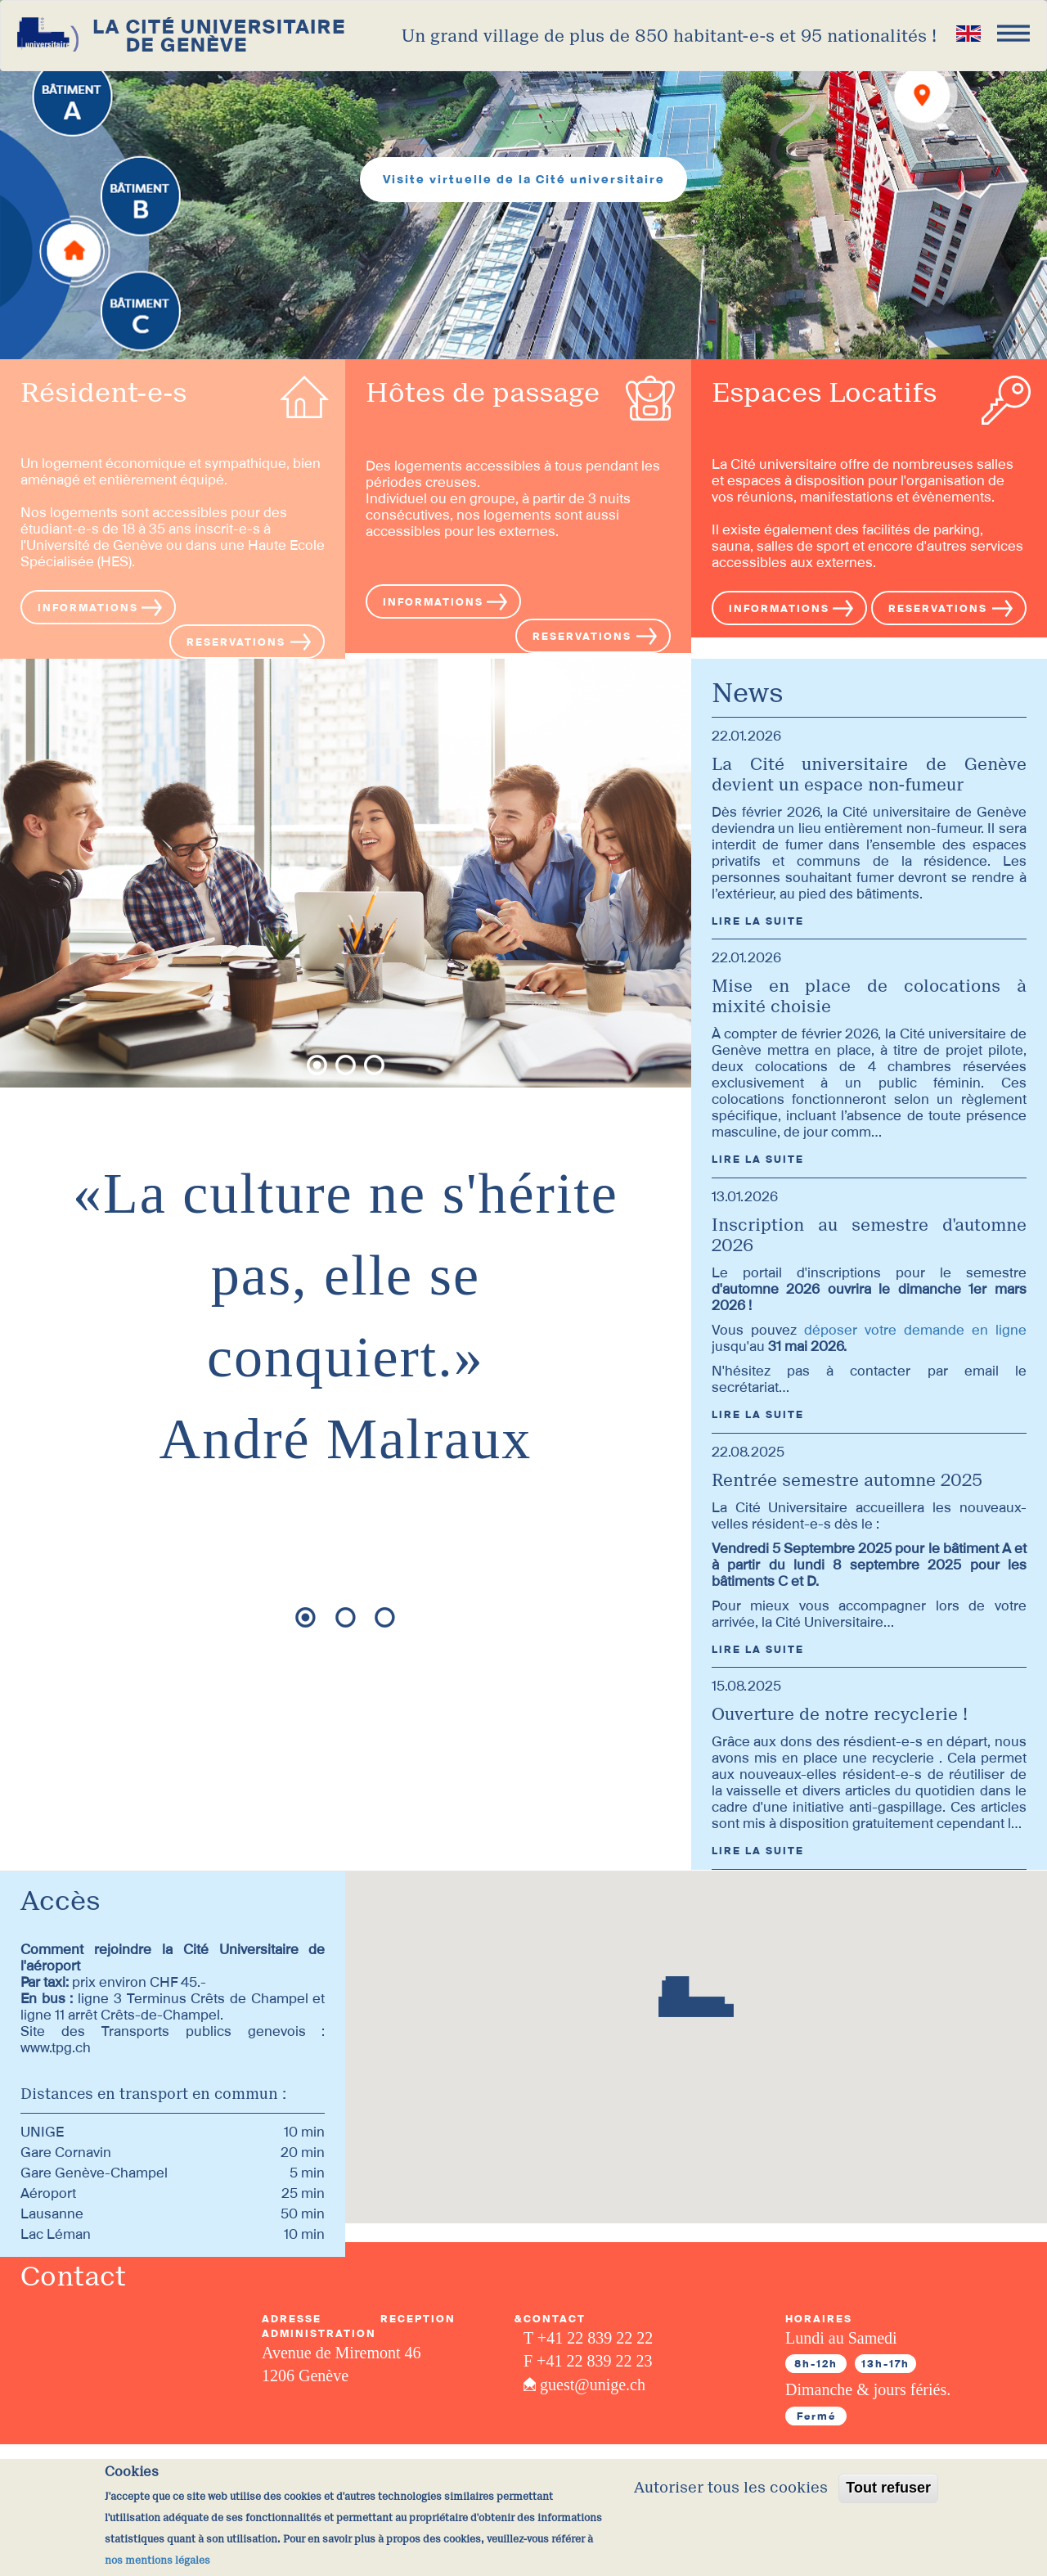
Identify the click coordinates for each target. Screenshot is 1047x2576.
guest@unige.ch (592, 2385)
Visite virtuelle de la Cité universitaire (524, 179)
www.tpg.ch (55, 2047)
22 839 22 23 (609, 2361)
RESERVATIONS (235, 642)
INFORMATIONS (88, 607)
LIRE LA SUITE (758, 921)
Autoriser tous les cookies (731, 2487)
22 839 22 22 (610, 2338)
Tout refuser (888, 2487)
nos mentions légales (157, 2560)
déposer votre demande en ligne (915, 1330)
